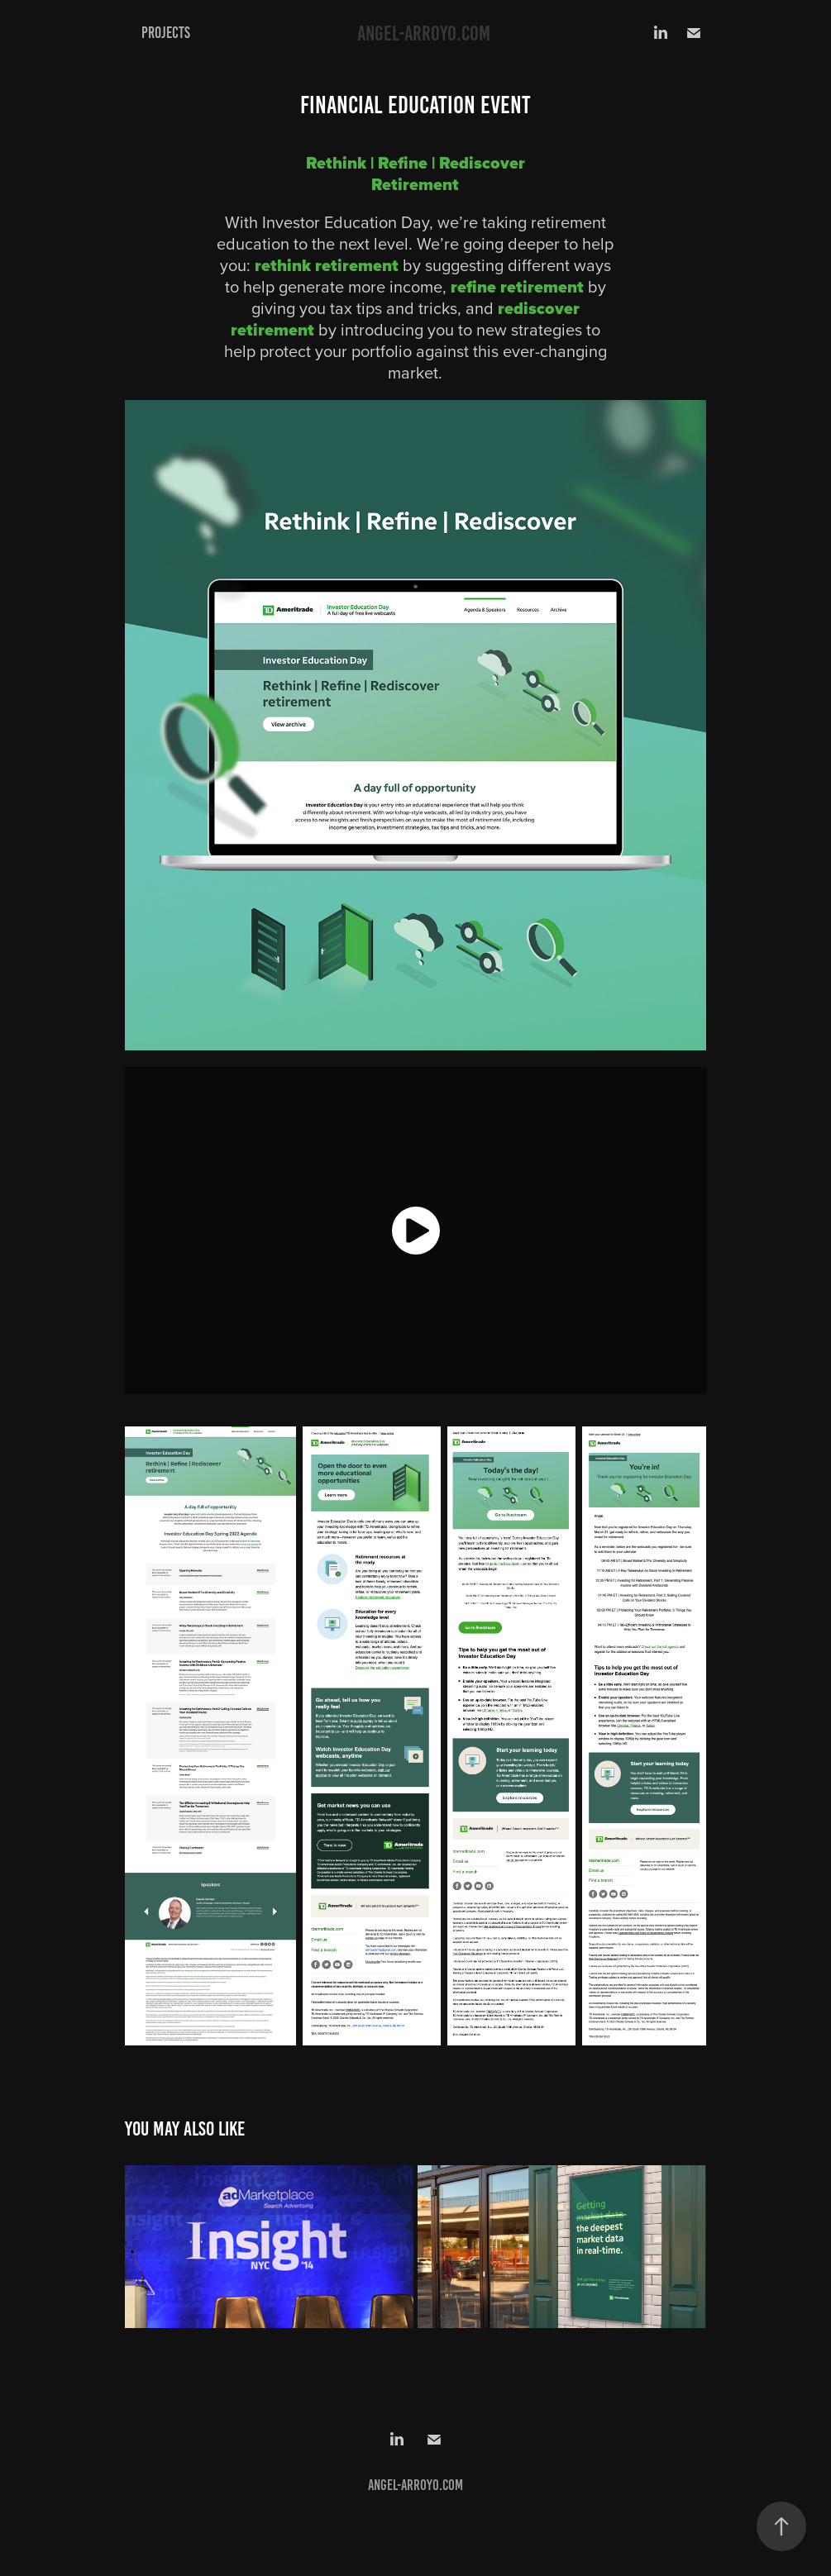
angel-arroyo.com (423, 33)
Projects (165, 32)
